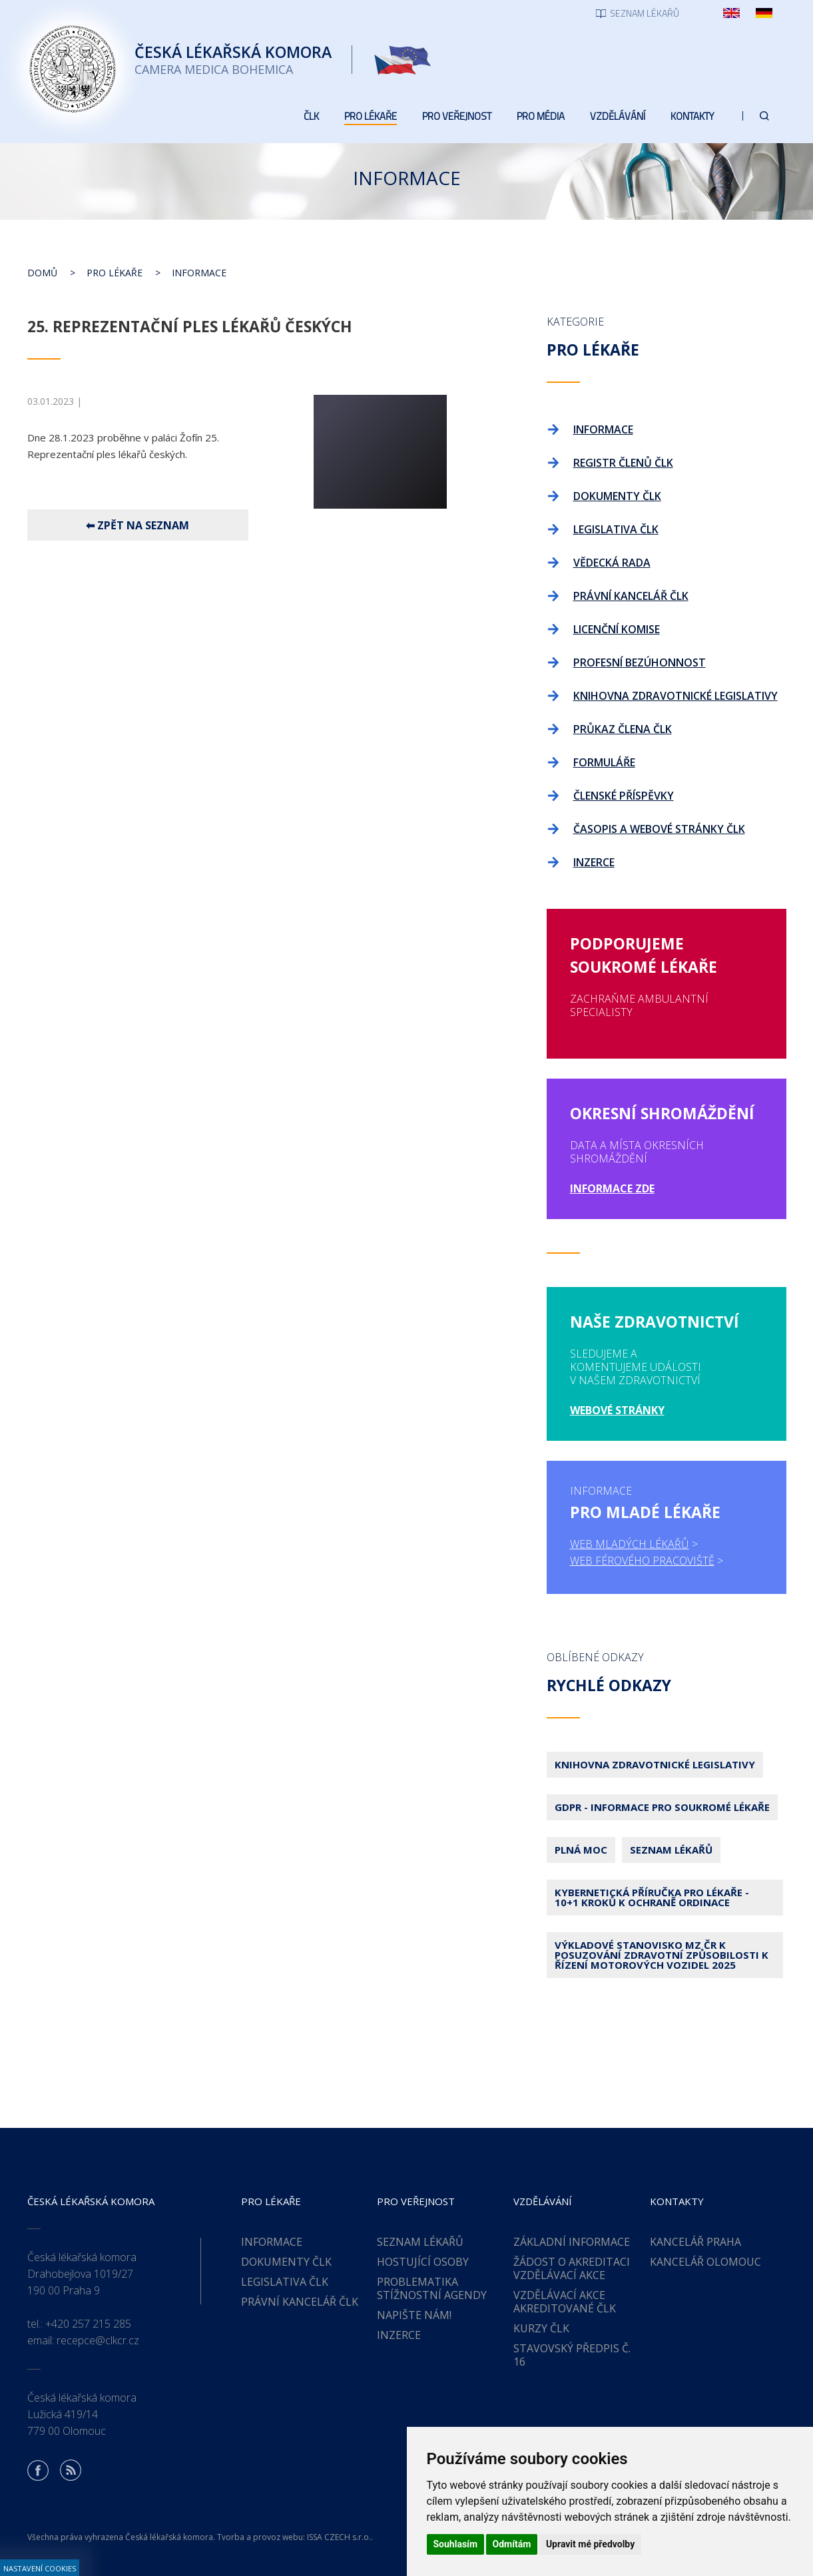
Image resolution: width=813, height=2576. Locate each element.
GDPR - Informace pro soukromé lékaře (662, 1807)
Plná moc (581, 1849)
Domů (42, 272)
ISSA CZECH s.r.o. (339, 2537)
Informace (199, 272)
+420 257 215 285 (88, 2323)
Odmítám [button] (512, 2544)
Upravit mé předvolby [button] (590, 2544)
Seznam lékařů (671, 1849)
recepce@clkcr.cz (98, 2340)
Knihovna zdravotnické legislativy (655, 1764)
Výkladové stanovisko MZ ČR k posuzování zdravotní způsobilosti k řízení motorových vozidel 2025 (661, 1954)
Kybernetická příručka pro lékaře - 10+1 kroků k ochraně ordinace (652, 1897)
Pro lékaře (114, 272)
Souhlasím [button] (455, 2544)
